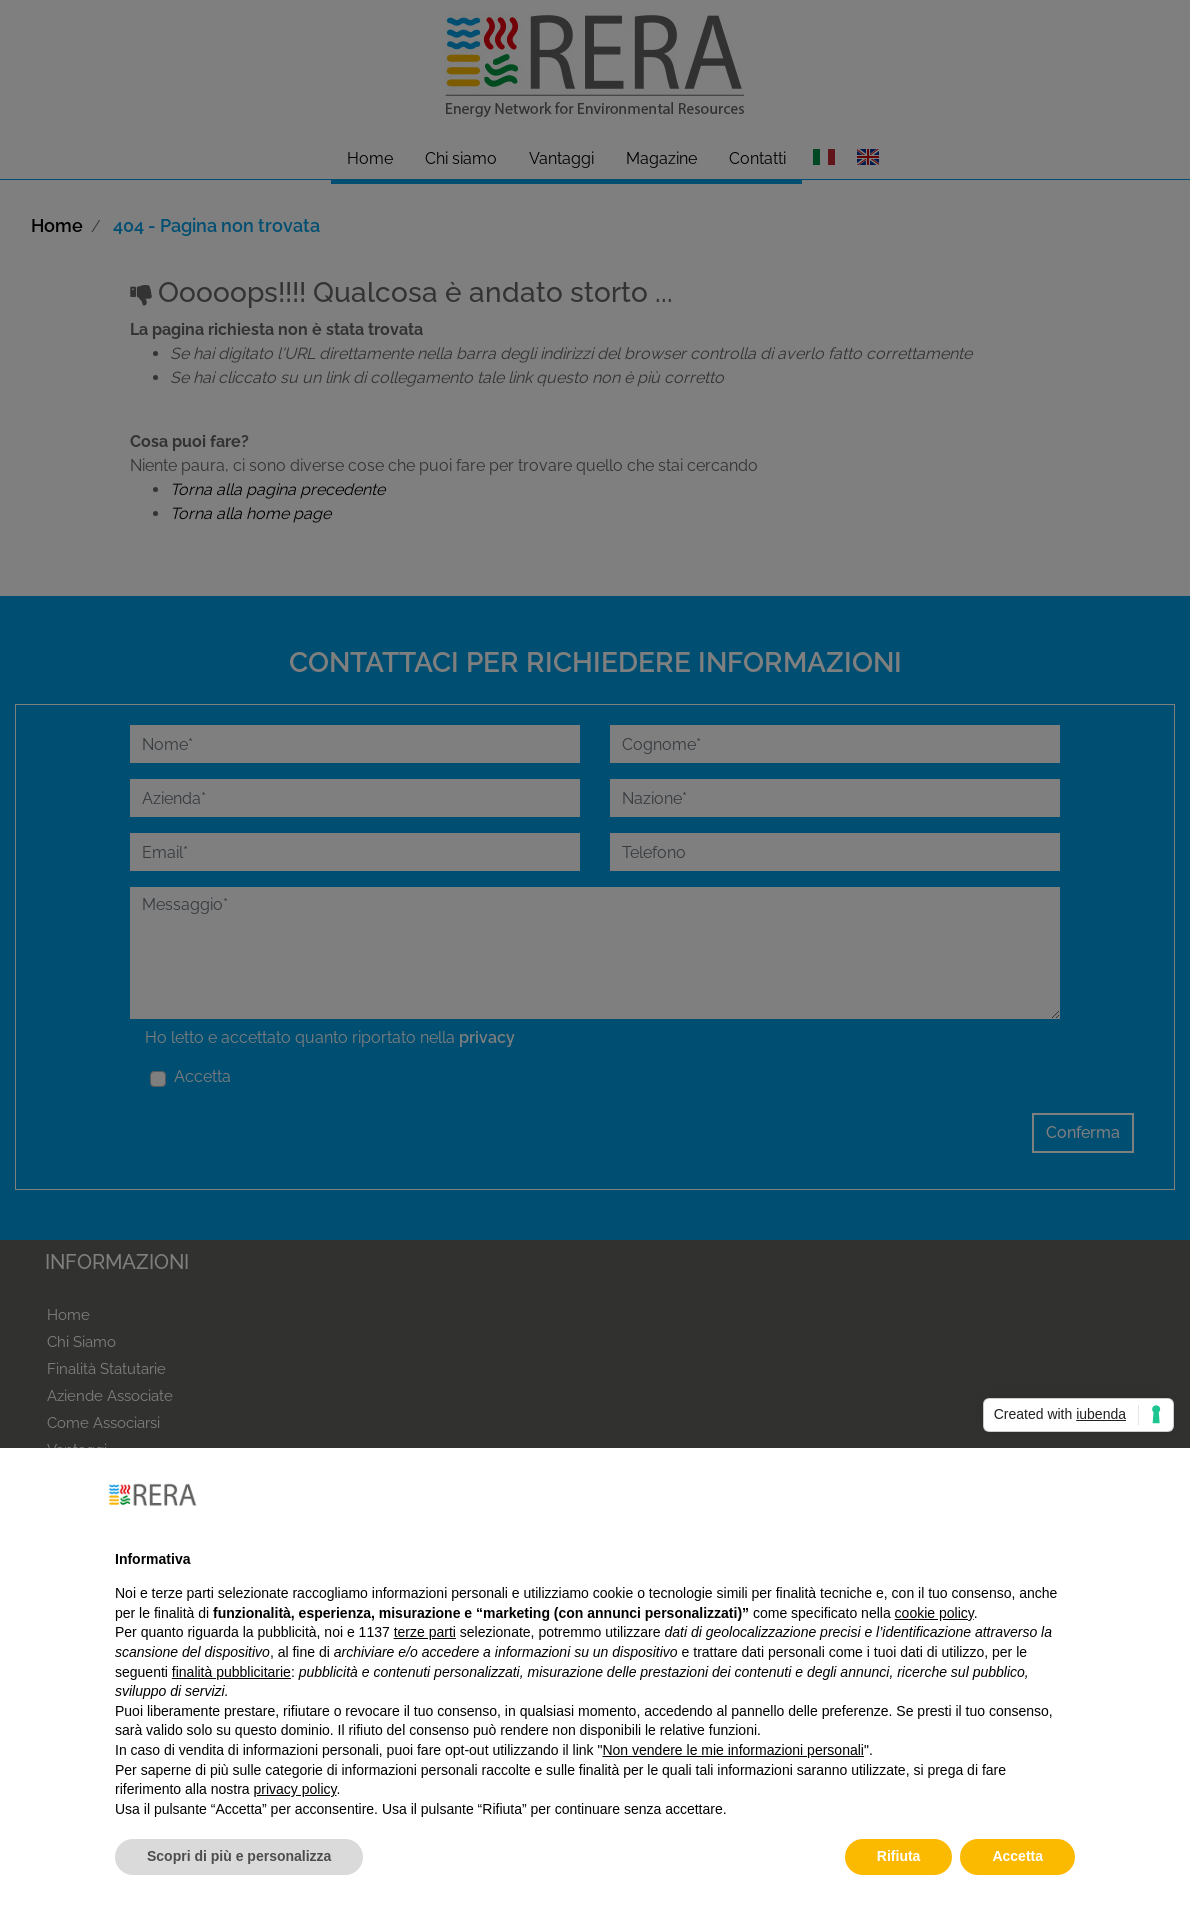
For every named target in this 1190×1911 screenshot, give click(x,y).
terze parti (425, 1632)
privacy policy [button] (295, 1789)
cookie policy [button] (934, 1613)
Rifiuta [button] (899, 1856)
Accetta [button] (1017, 1856)
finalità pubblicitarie (231, 1672)
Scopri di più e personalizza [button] (239, 1856)
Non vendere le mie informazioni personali (732, 1750)
